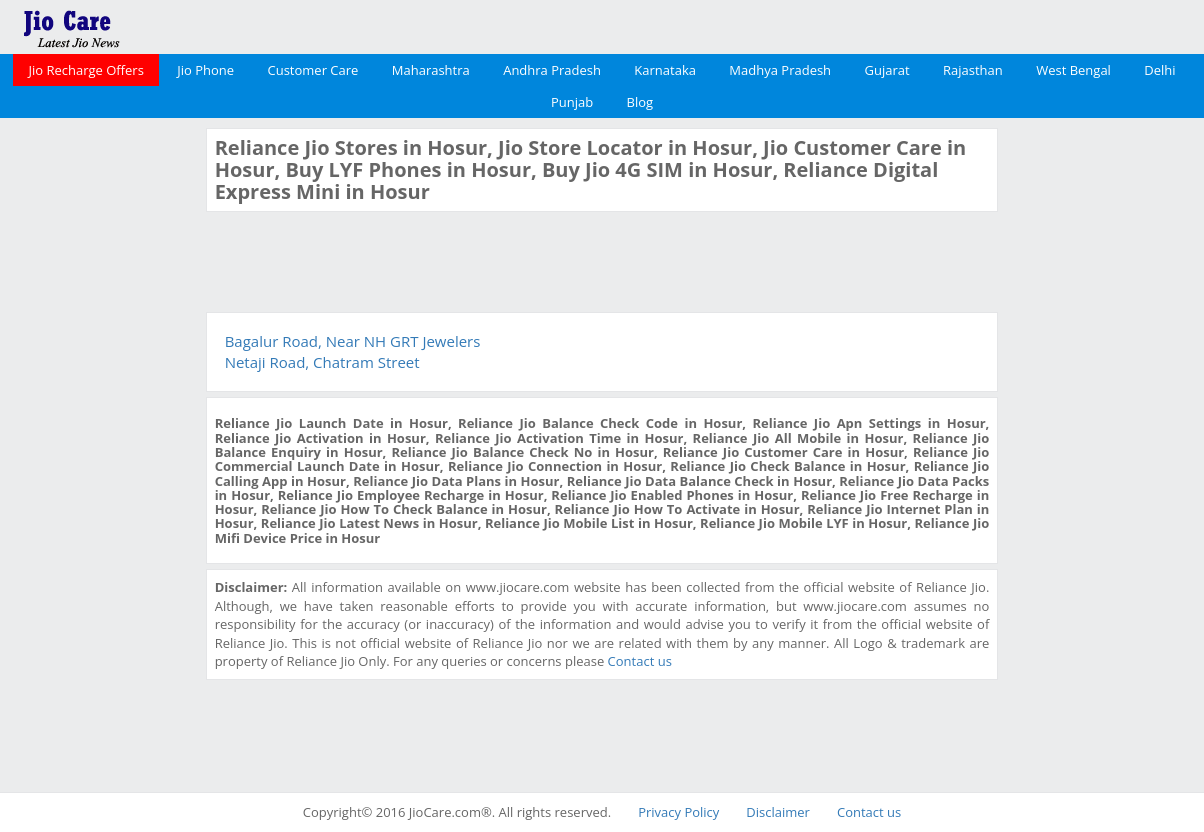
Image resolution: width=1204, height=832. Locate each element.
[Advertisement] (100, 428)
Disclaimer (778, 812)
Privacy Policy (678, 812)
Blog (640, 102)
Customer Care (313, 70)
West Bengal (1073, 70)
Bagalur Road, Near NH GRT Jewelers (353, 341)
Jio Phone (205, 70)
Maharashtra (431, 70)
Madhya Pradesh (780, 70)
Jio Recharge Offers (85, 70)
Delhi (1159, 70)
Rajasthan (973, 70)
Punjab (572, 102)
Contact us (640, 661)
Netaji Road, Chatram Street (322, 362)
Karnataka (665, 70)
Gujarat (886, 70)
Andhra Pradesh (552, 70)
